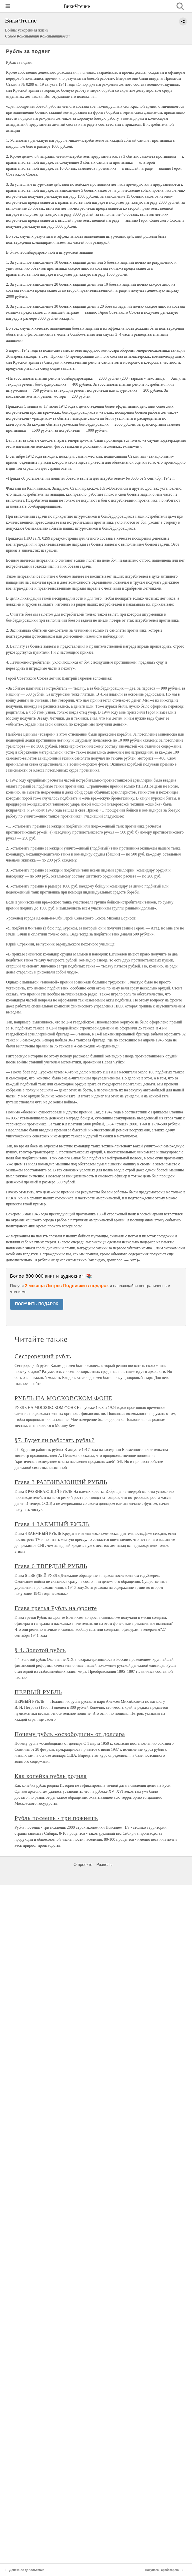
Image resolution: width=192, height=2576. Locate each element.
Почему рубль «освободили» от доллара (69, 1734)
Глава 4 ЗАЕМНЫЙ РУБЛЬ (52, 1524)
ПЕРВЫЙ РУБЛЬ (38, 1692)
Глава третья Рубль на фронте (55, 1608)
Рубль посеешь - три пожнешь (56, 1818)
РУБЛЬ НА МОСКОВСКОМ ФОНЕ (63, 1398)
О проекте (83, 1864)
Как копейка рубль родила (50, 1776)
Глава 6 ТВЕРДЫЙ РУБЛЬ (50, 1566)
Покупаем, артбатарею (162, 2570)
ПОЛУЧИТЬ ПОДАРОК (36, 1304)
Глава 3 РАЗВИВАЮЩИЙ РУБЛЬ (60, 1482)
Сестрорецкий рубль (42, 1356)
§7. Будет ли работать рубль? (54, 1440)
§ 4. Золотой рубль (40, 1650)
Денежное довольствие (26, 2570)
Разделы (104, 1864)
